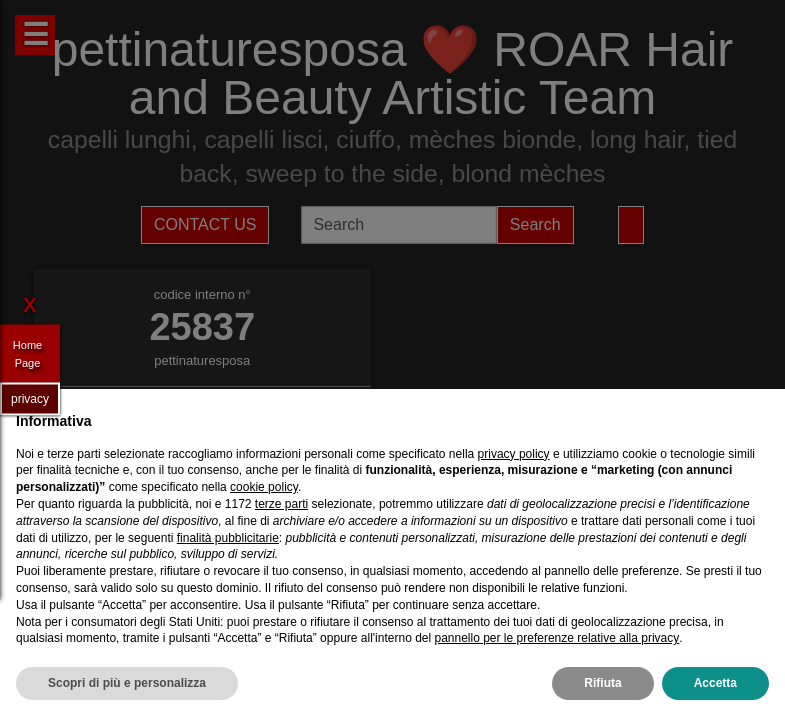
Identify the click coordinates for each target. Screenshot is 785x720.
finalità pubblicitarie (228, 538)
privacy (30, 398)
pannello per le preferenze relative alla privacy (556, 638)
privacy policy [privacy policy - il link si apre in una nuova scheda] (514, 454)
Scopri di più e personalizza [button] (127, 683)
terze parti (281, 504)
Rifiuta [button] (602, 683)
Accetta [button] (715, 683)
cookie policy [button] (264, 487)
